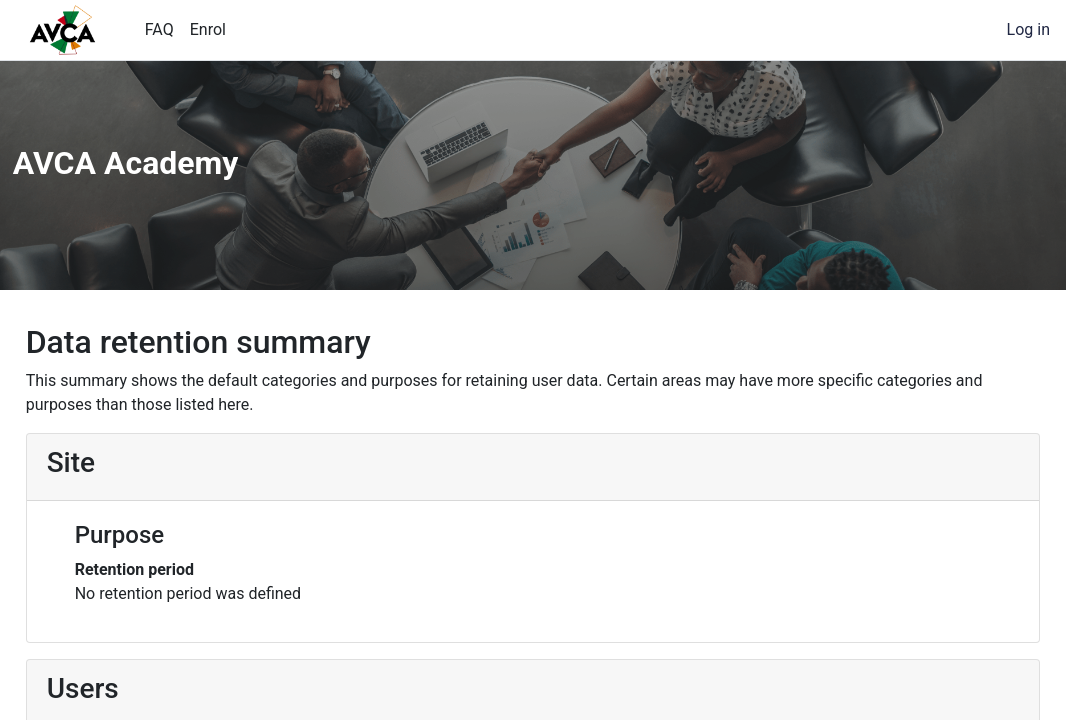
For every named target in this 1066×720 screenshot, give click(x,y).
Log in (1028, 29)
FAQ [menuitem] (159, 29)
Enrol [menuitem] (208, 29)
